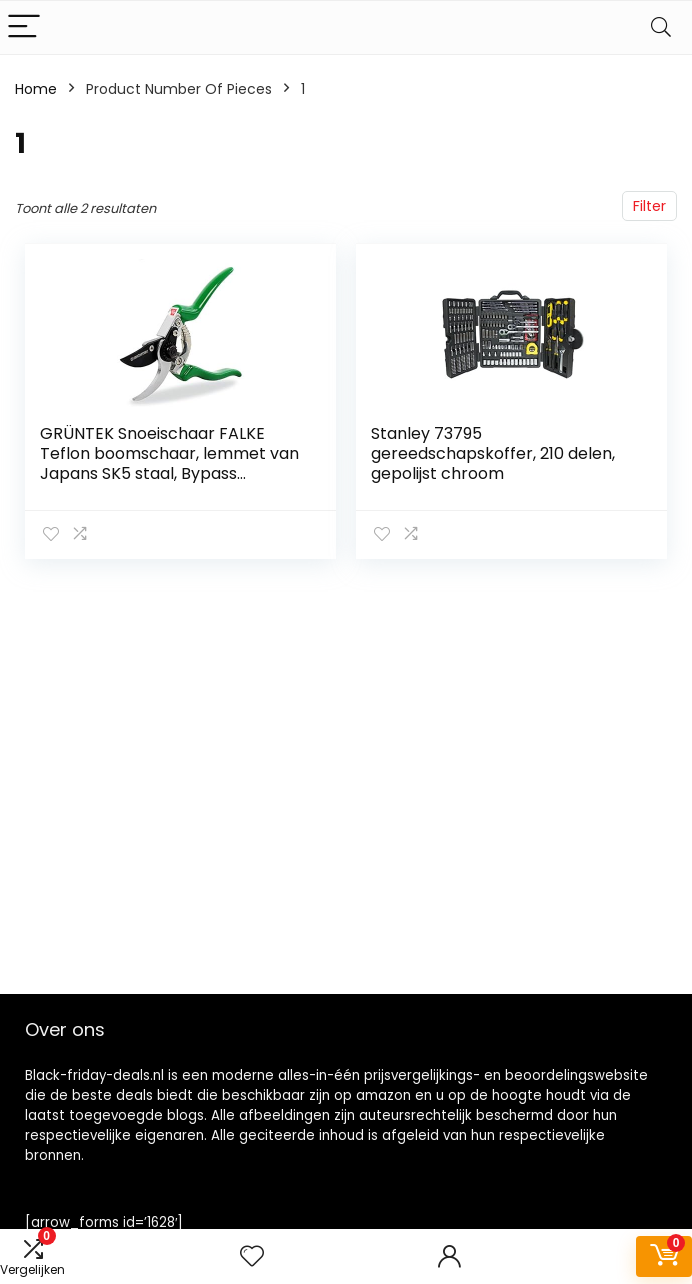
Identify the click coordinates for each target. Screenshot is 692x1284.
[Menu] (24, 27)
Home (36, 89)
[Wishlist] (252, 1256)
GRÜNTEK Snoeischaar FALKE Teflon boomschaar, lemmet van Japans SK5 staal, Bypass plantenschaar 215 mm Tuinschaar (169, 473)
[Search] (661, 27)
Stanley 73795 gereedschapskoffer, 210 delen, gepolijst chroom (493, 453)
